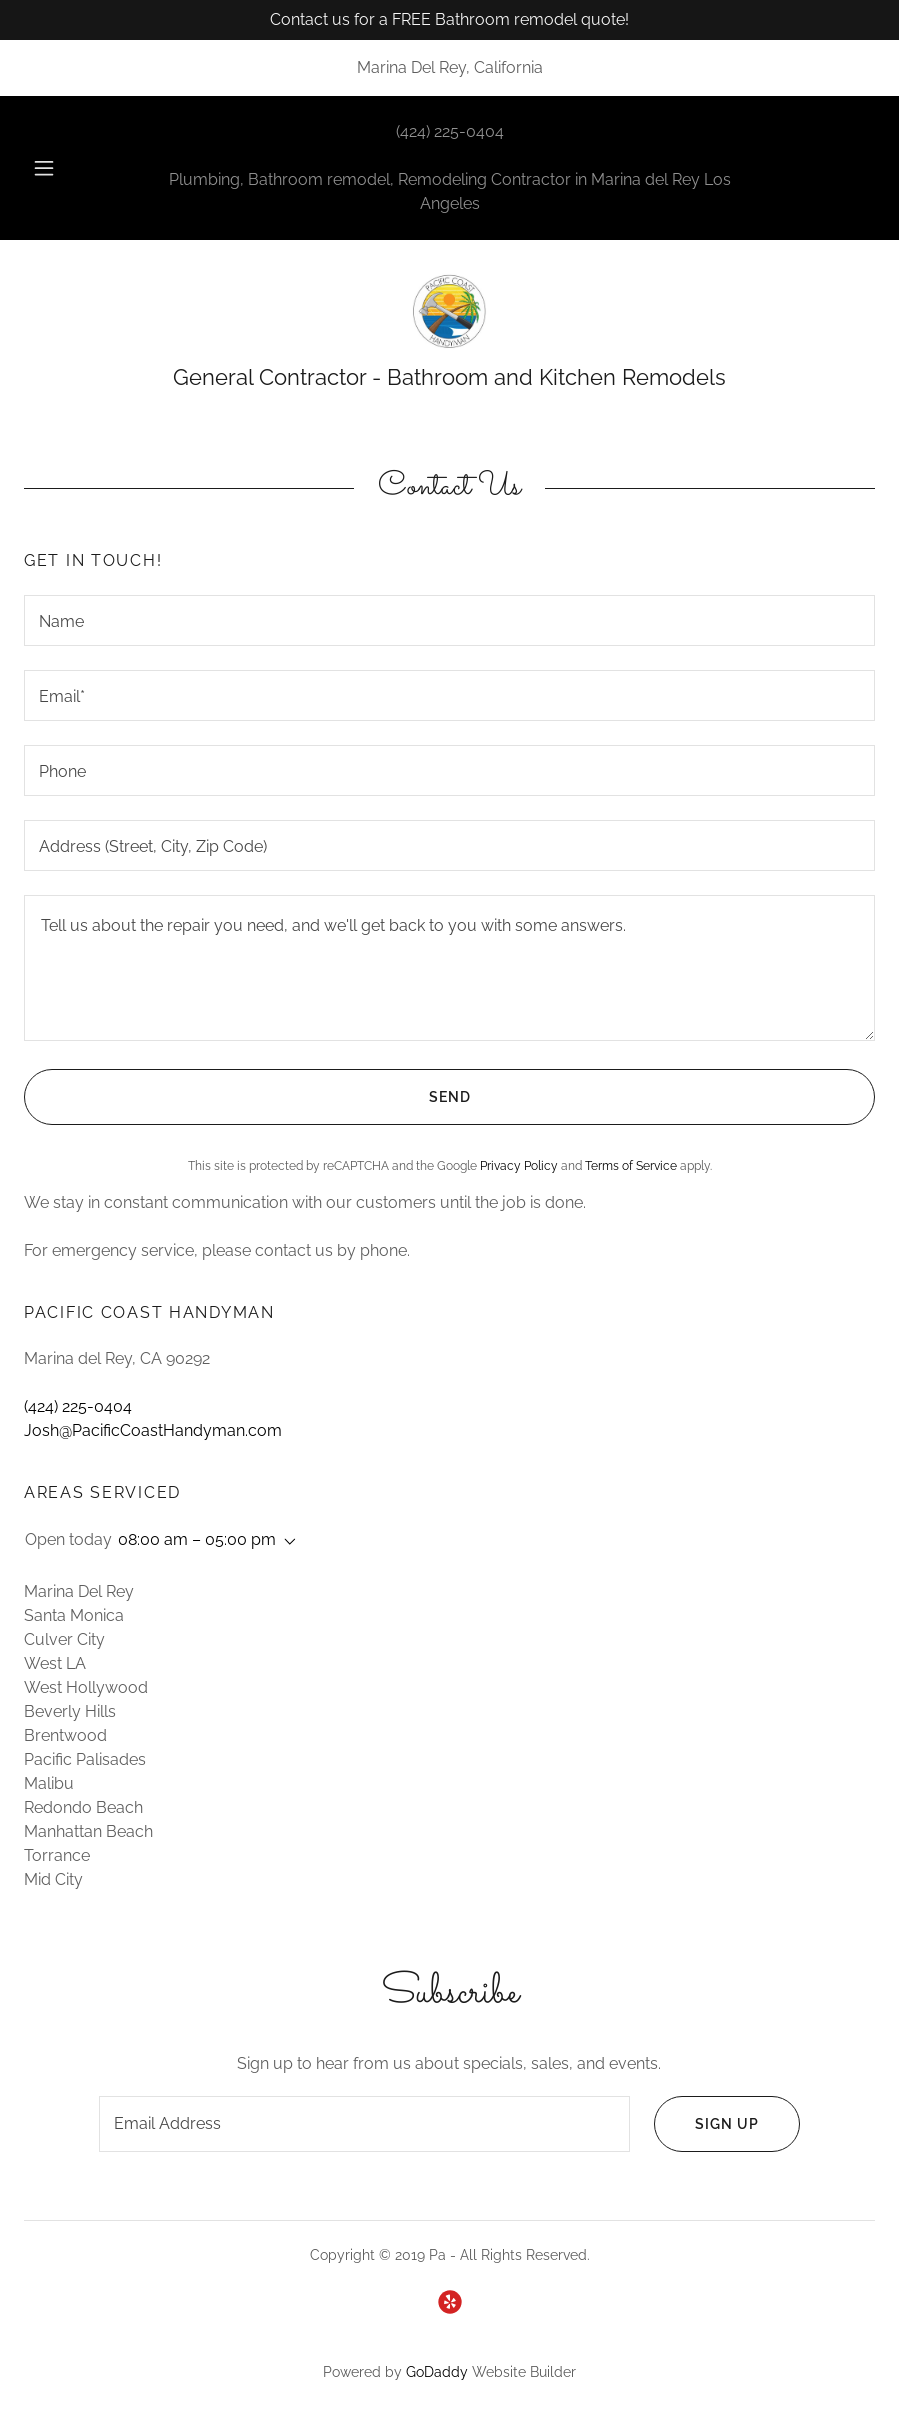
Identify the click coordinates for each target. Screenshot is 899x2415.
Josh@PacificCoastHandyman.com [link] (153, 1430)
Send (247, 1097)
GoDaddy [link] (437, 2372)
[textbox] (449, 620)
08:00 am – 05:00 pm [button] (197, 1539)
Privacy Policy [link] (519, 1166)
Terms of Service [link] (631, 1166)
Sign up (706, 2124)
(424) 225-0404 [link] (450, 131)
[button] (62, 168)
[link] (449, 312)
